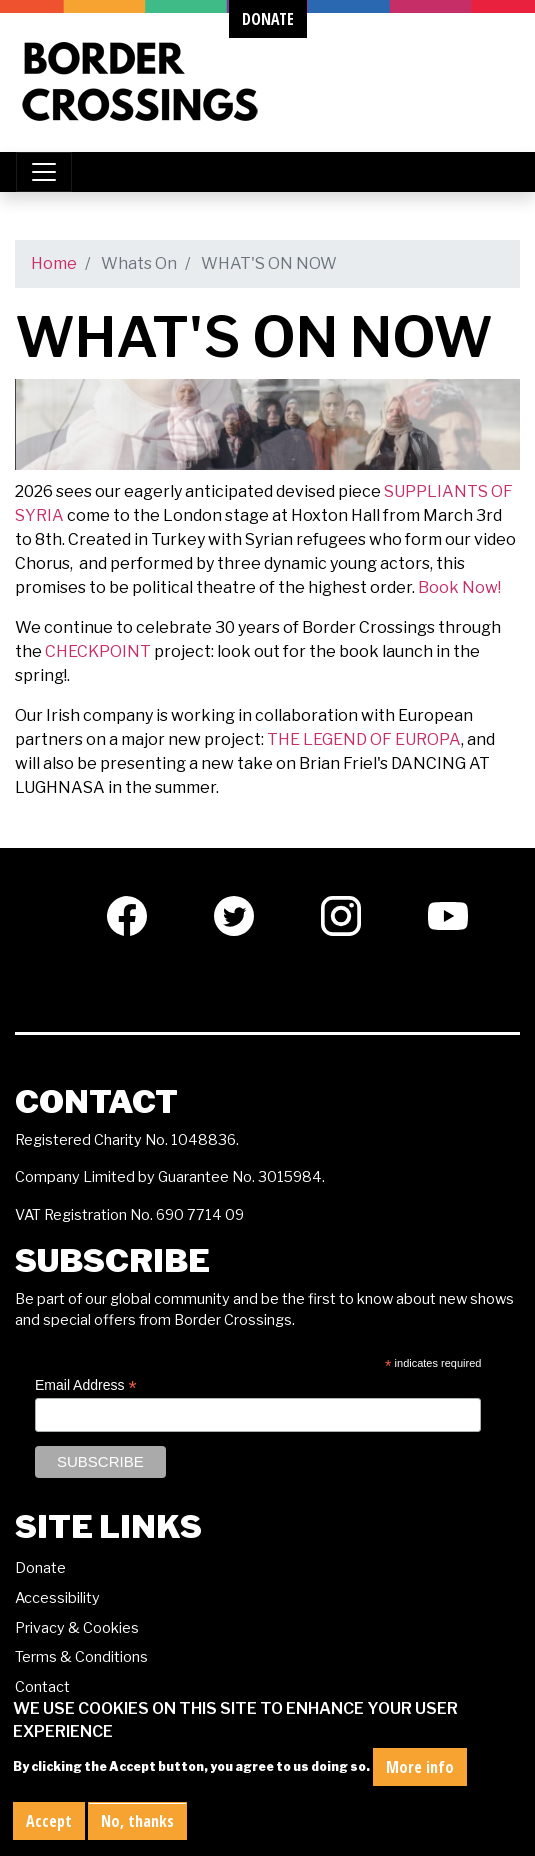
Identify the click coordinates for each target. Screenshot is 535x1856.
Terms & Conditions (81, 1657)
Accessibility (57, 1598)
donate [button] (268, 19)
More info (420, 1769)
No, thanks (137, 1823)
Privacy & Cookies (77, 1628)
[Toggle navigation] (44, 172)
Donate (40, 1568)
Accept (49, 1823)
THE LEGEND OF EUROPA (364, 739)
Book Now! (459, 587)
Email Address (86, 1385)
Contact (42, 1687)
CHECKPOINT (98, 651)
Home (54, 263)
